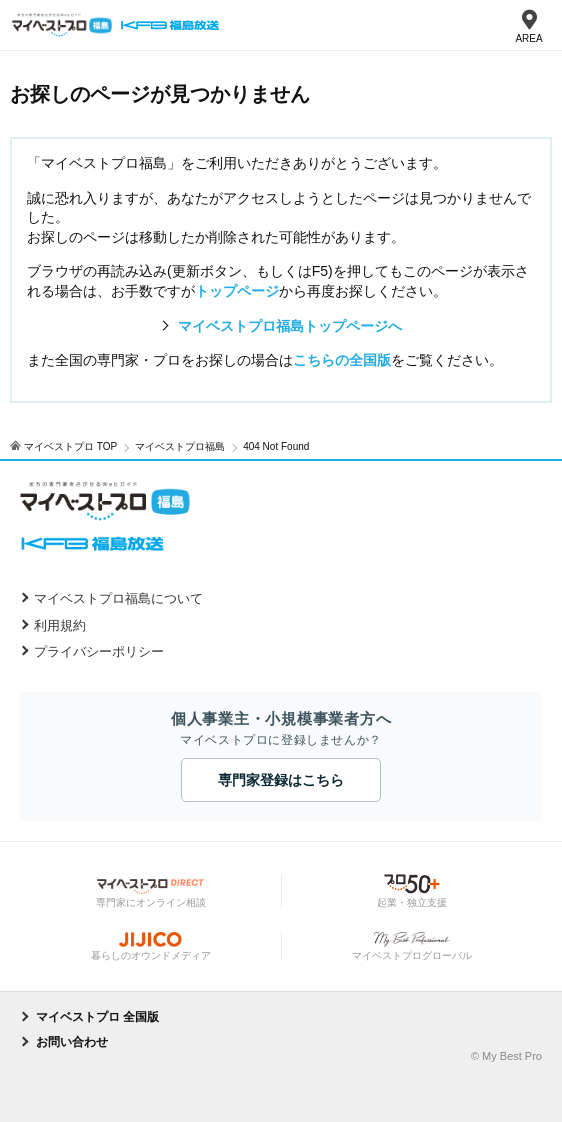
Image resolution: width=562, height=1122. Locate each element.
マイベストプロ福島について (118, 598)
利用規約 (60, 625)
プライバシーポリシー (99, 651)
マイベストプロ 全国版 (97, 1017)
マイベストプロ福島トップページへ (290, 326)
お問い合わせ (72, 1042)
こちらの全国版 (342, 360)
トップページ (237, 291)
